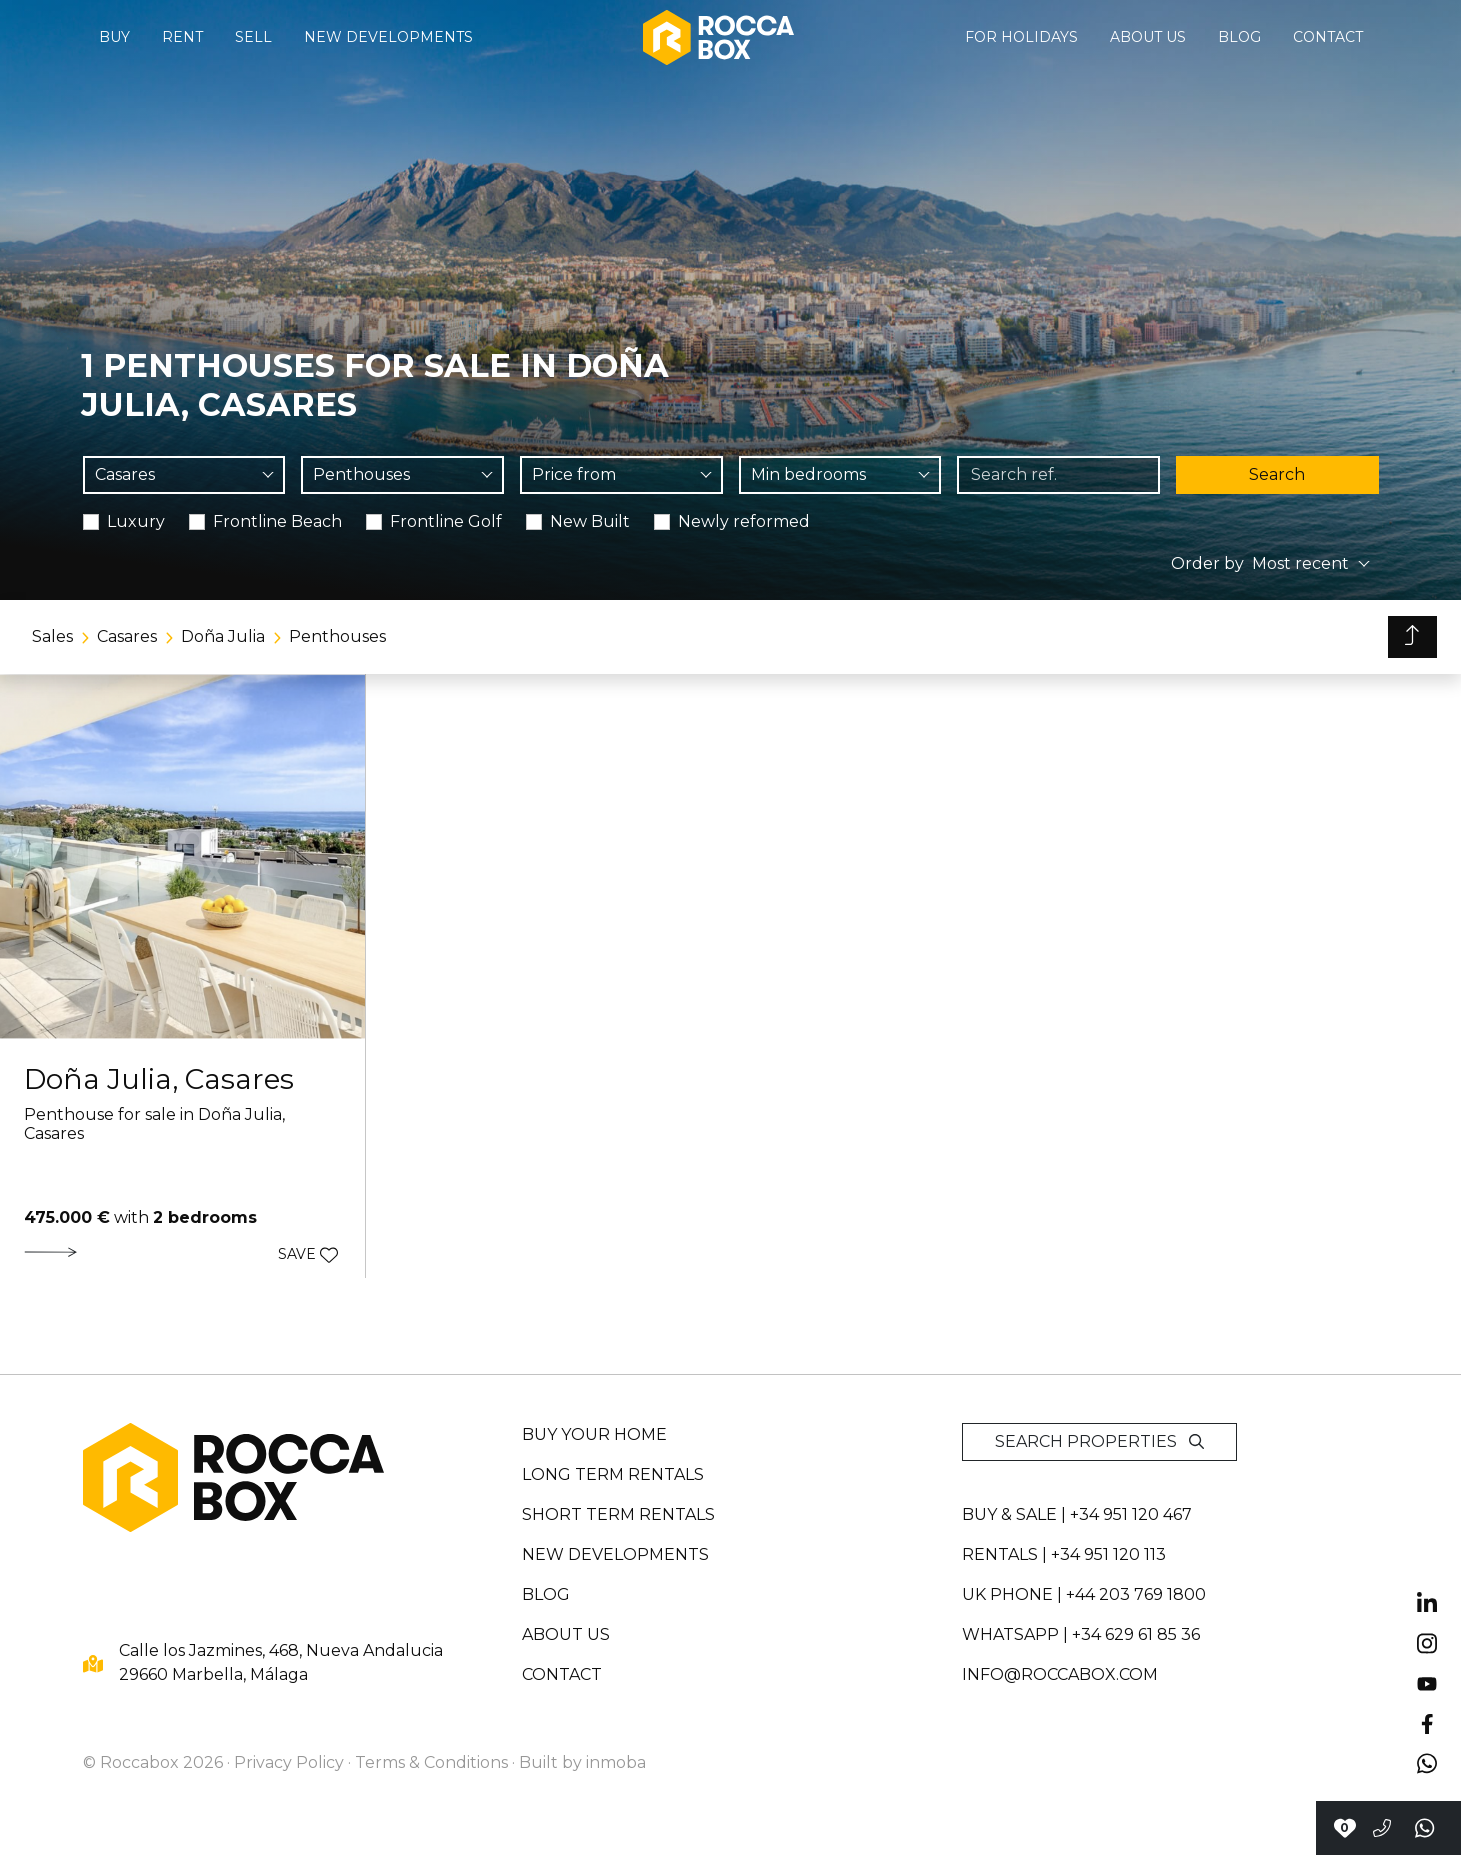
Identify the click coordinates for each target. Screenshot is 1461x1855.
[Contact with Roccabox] (1344, 1828)
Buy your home (594, 1434)
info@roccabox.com (1060, 1674)
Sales (52, 636)
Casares (127, 636)
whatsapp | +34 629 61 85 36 (1081, 1634)
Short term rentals (618, 1514)
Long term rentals (613, 1474)
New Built (590, 521)
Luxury (136, 521)
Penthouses (337, 636)
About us (1148, 37)
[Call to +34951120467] (1382, 1828)
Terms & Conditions (431, 1762)
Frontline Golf (446, 521)
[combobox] (184, 475)
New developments (388, 37)
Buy (114, 37)
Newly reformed (744, 521)
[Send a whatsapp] (1426, 1828)
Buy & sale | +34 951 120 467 (1077, 1514)
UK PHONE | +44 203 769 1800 (1084, 1594)
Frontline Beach (277, 521)
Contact (1328, 37)
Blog (1239, 37)
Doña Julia (223, 636)
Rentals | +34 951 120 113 (1064, 1554)
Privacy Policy (289, 1762)
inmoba (616, 1762)
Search (1277, 474)
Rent (182, 37)
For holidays (1021, 37)
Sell (253, 37)
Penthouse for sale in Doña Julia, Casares (154, 1124)
